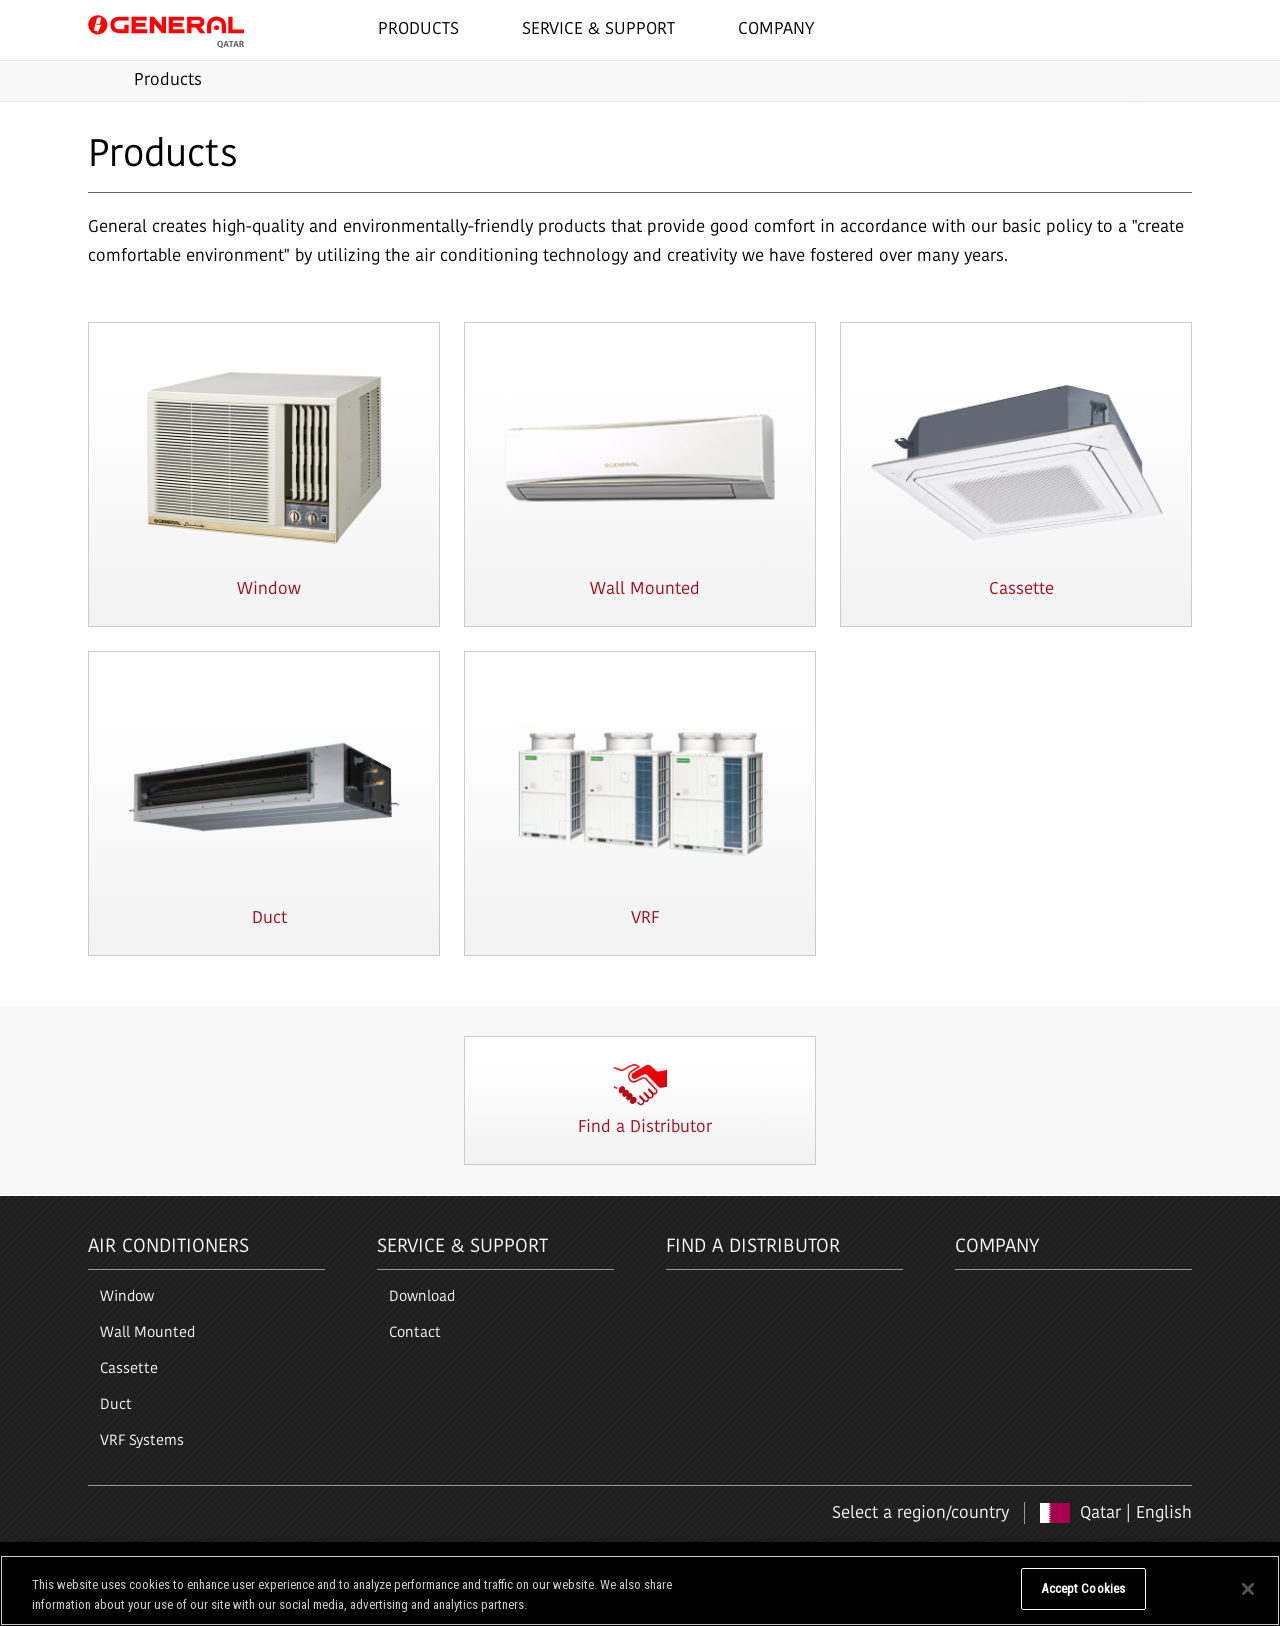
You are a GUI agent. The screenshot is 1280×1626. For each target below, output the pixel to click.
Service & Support (462, 1247)
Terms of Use (126, 1562)
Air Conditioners (168, 1247)
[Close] (1248, 1599)
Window (127, 1297)
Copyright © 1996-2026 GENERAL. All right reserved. (1042, 1562)
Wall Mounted (147, 1333)
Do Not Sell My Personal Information (907, 1599)
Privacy (206, 1562)
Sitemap (369, 1562)
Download (422, 1297)
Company (997, 1247)
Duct (116, 1405)
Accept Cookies (1083, 1599)
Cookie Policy (286, 1562)
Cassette (129, 1369)
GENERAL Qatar (166, 29)
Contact (415, 1333)
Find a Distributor (753, 1247)
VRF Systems (142, 1441)
